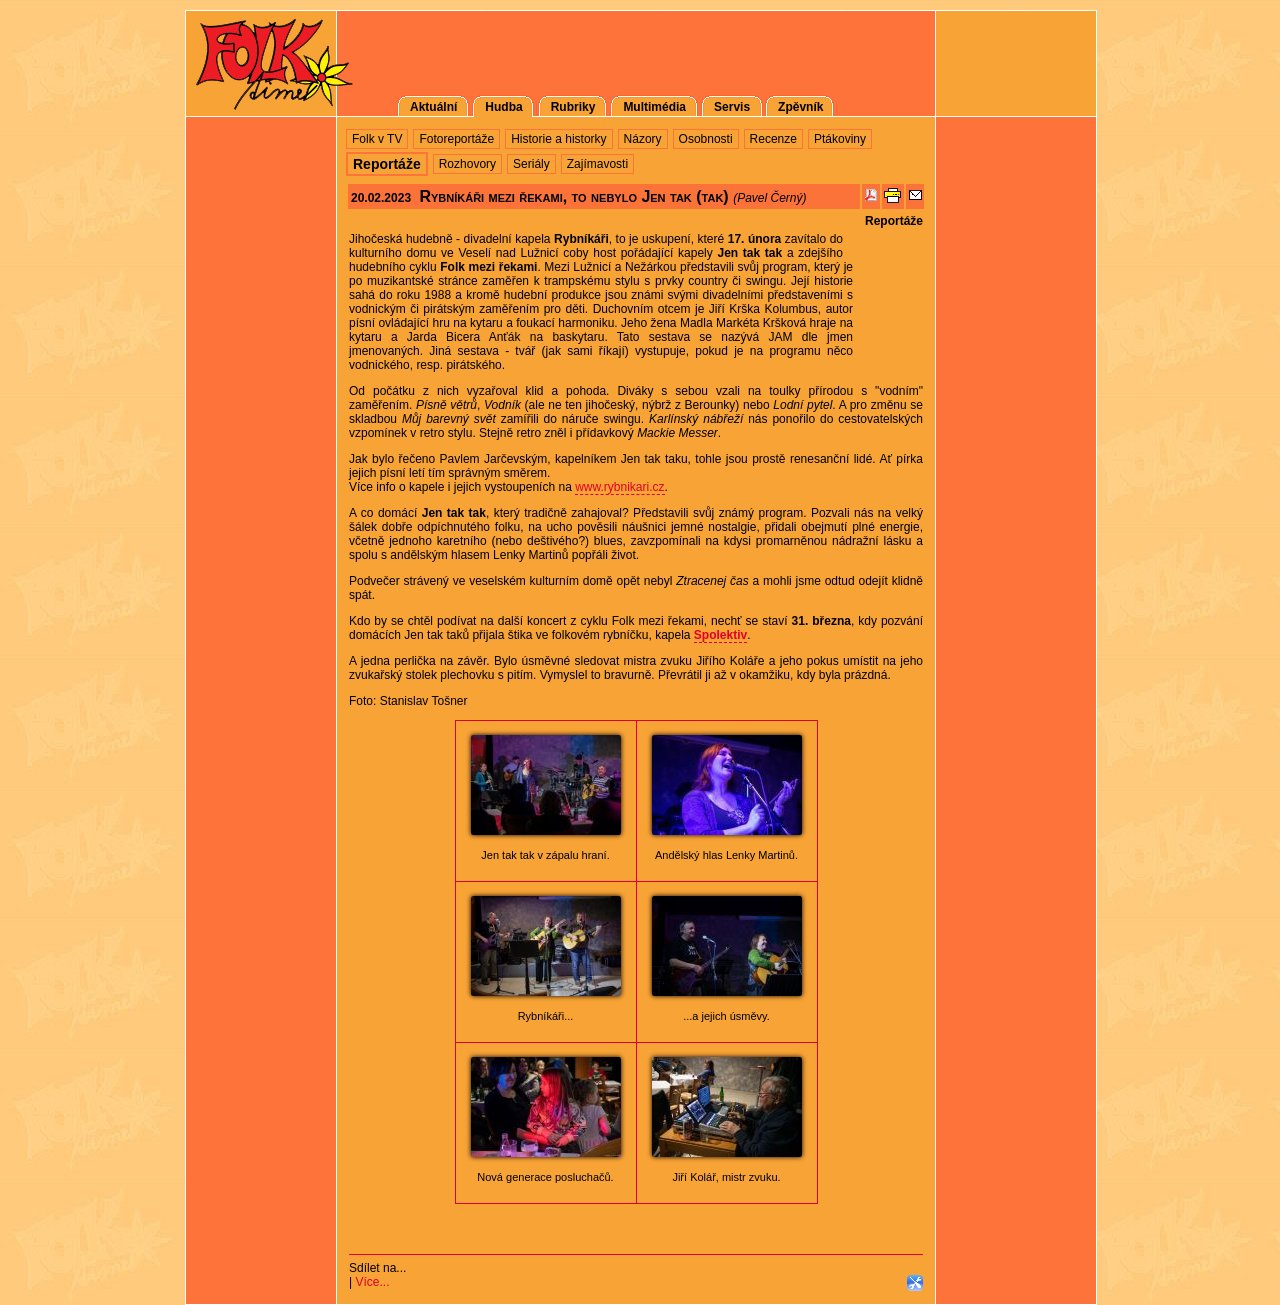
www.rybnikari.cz (619, 487)
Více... (372, 1282)
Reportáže (894, 221)
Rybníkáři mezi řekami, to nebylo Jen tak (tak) (573, 196)
